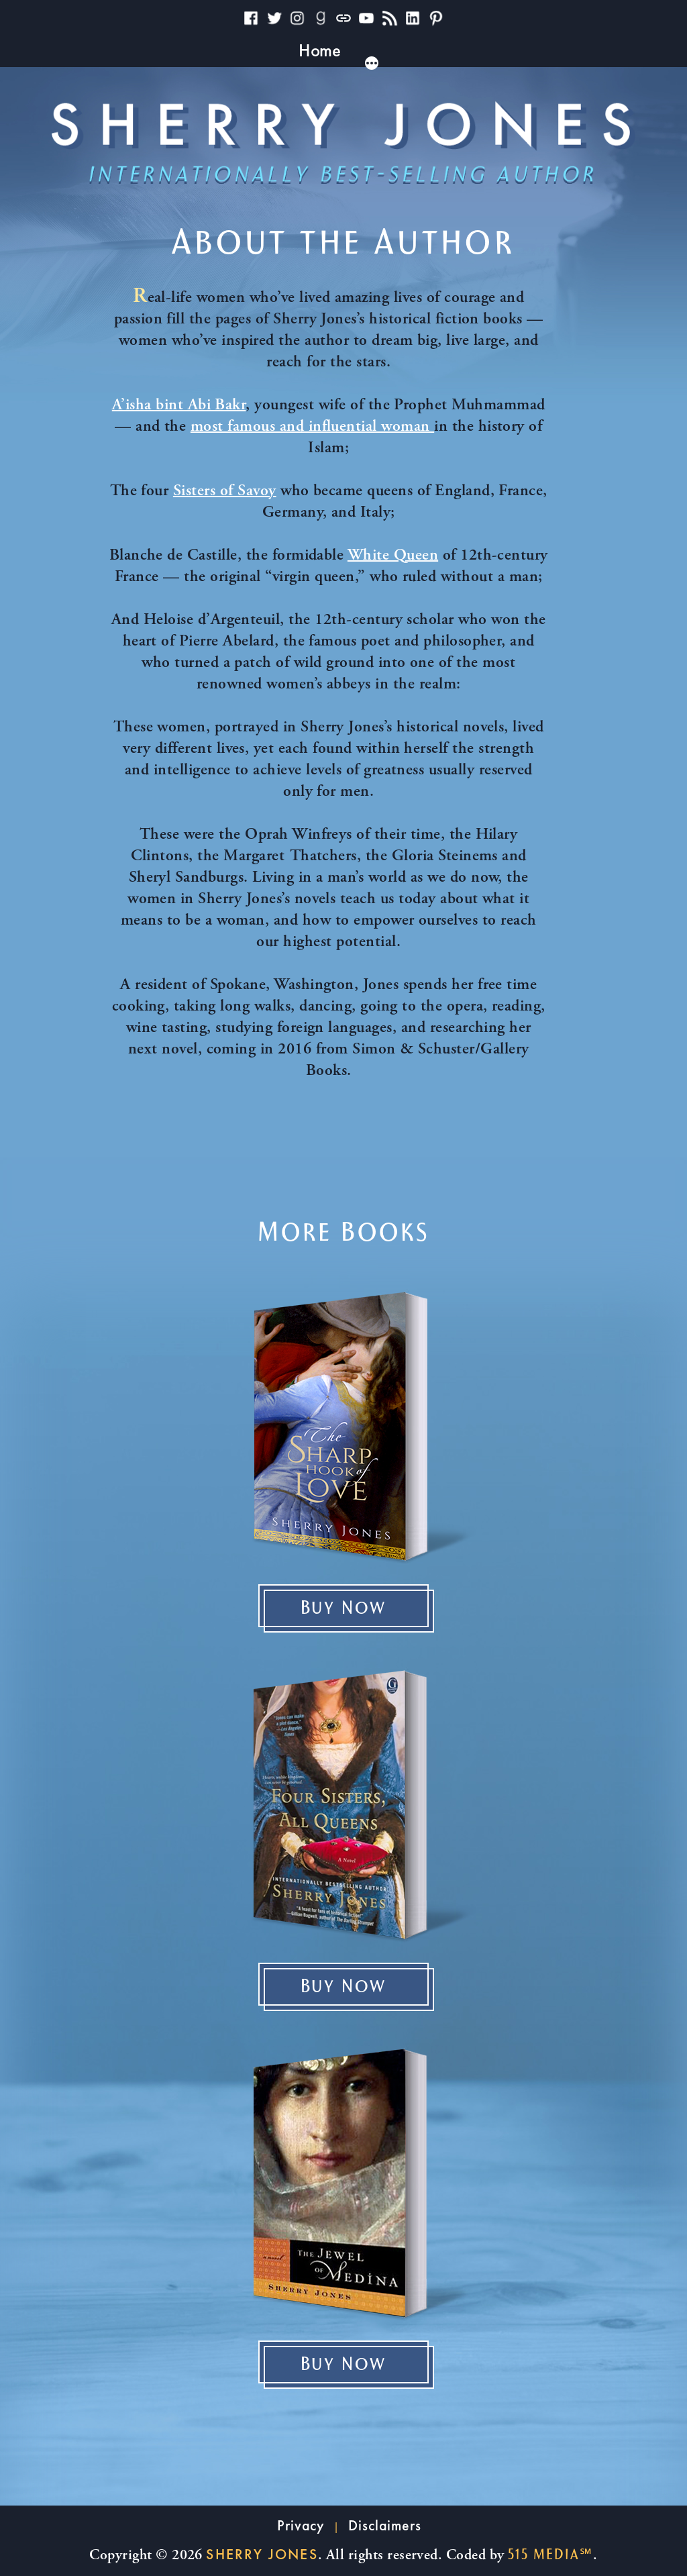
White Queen (393, 556)
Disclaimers (384, 2525)
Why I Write (209, 50)
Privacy (301, 2525)
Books (298, 50)
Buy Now (344, 1608)
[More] (576, 62)
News (516, 50)
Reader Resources (407, 50)
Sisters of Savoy (224, 492)
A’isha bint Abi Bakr (179, 406)
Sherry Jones (261, 2554)
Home (124, 50)
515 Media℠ (550, 2554)
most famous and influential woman (312, 427)
